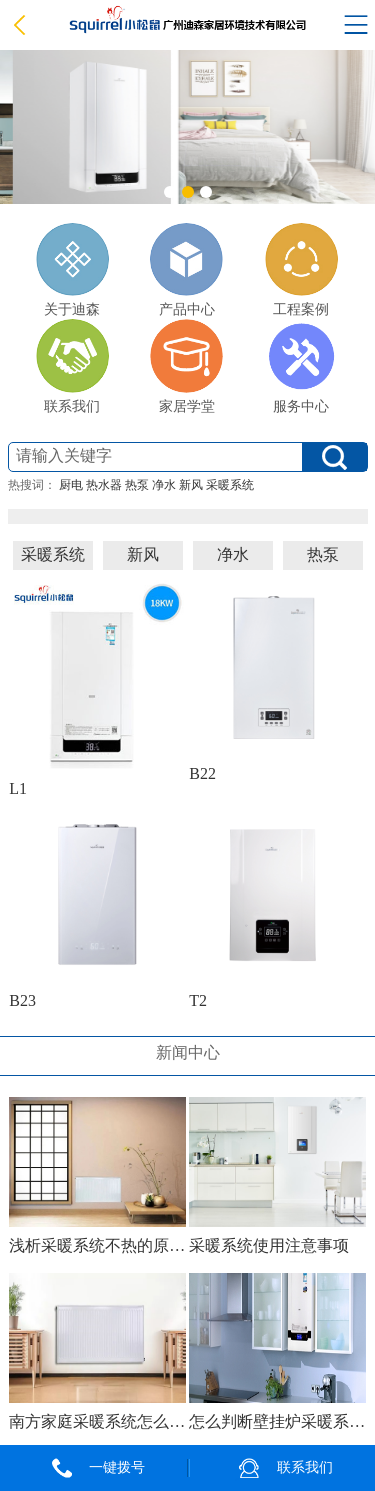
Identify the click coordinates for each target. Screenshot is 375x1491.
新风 (191, 485)
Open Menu (356, 25)
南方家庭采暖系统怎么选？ (97, 1421)
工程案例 (301, 270)
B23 (22, 1000)
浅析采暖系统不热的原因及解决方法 (97, 1245)
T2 (198, 1000)
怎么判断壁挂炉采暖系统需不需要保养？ (277, 1421)
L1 (18, 788)
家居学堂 (186, 366)
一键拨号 (117, 1467)
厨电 (71, 485)
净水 (164, 485)
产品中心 (186, 270)
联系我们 (72, 366)
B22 (202, 773)
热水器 (104, 485)
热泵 (137, 485)
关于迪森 (72, 270)
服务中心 (301, 366)
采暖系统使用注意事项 (269, 1245)
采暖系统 (230, 485)
